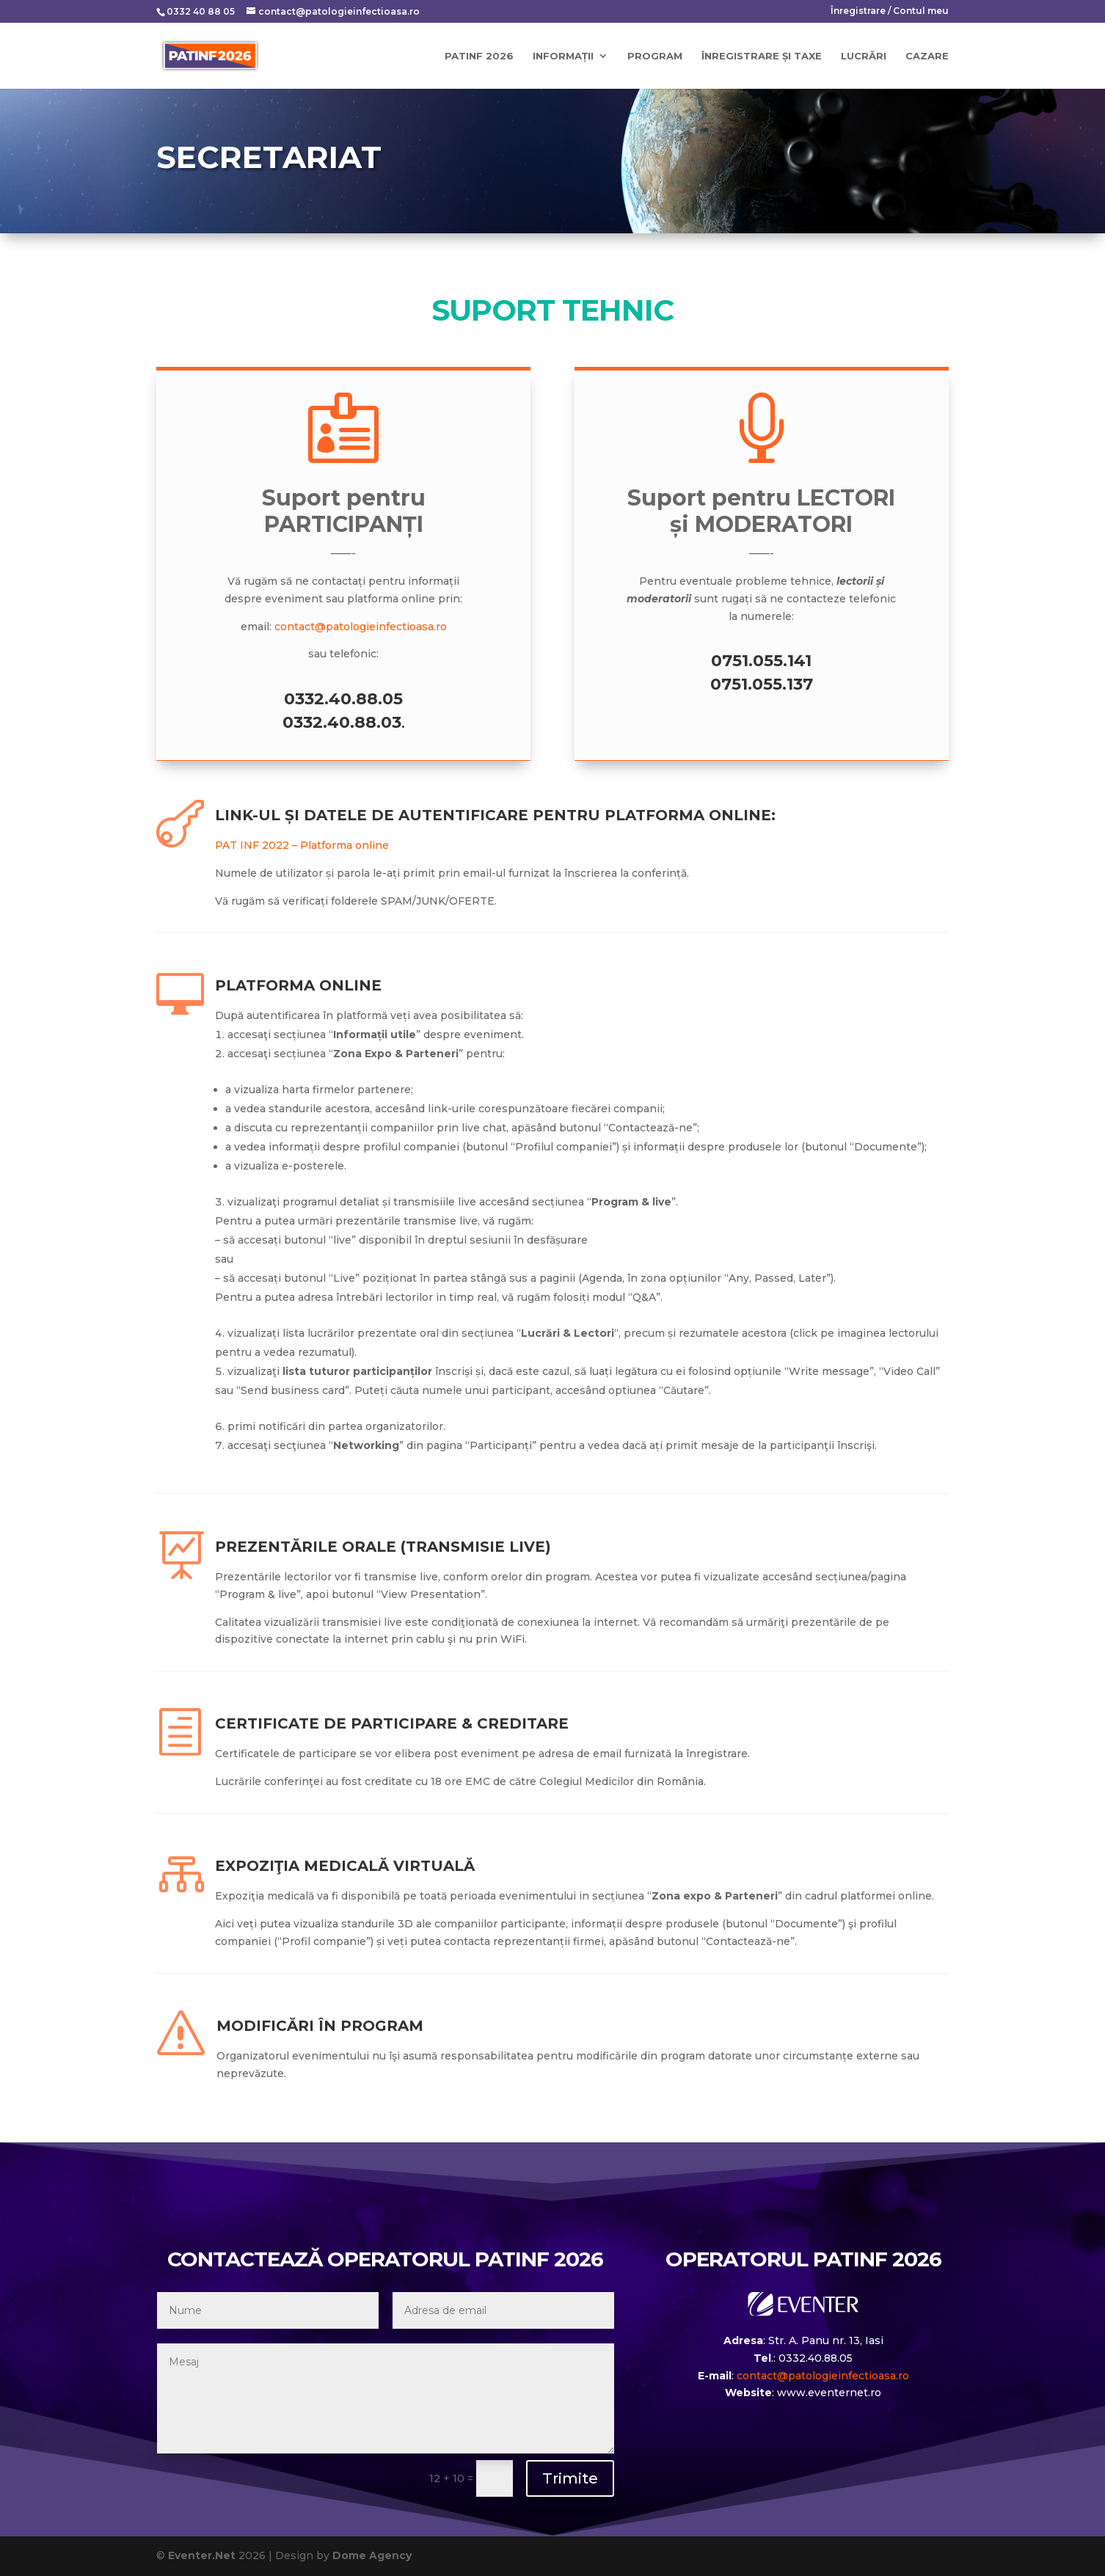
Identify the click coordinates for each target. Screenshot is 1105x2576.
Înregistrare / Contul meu (890, 11)
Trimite (570, 2478)
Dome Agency (372, 2555)
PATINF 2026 (479, 56)
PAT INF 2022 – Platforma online (302, 845)
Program (654, 56)
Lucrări (863, 56)
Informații (563, 56)
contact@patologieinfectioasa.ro (360, 626)
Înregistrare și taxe (761, 56)
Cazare (927, 56)
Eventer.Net (203, 2555)
